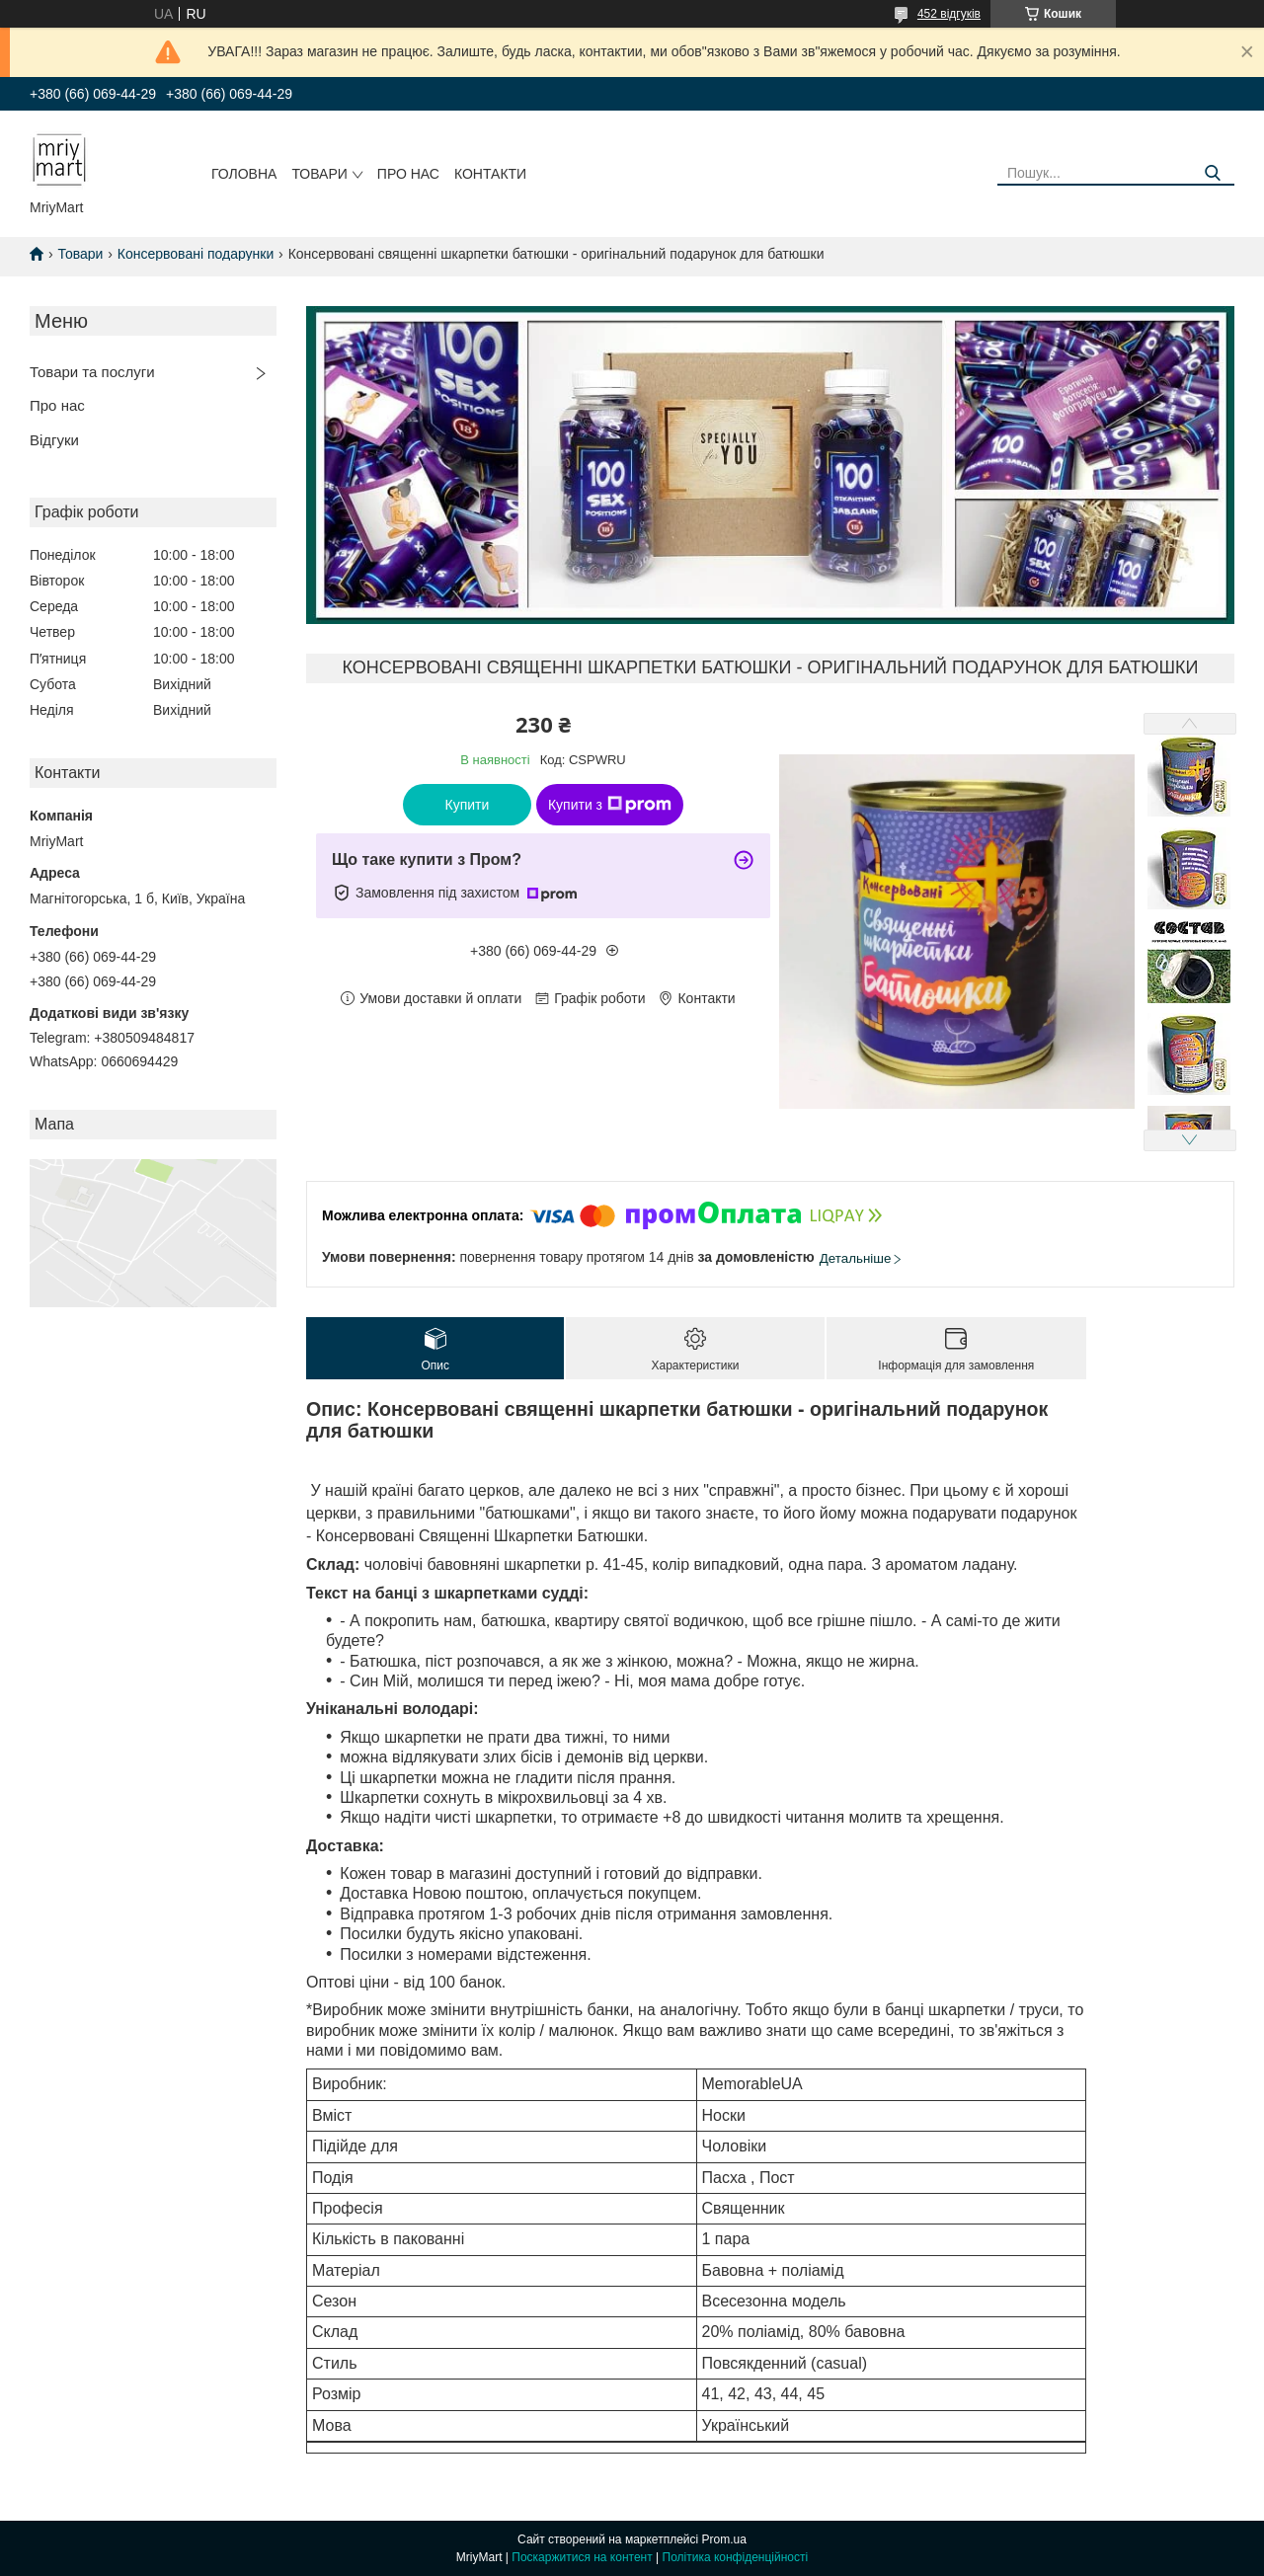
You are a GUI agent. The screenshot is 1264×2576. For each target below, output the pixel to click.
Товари (319, 174)
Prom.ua (724, 2539)
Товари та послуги (92, 371)
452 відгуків (949, 14)
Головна (243, 174)
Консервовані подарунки (196, 254)
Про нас (408, 174)
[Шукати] (1212, 173)
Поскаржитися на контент (582, 2557)
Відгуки (54, 439)
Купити (467, 805)
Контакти (490, 174)
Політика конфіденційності (736, 2557)
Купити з (610, 805)
